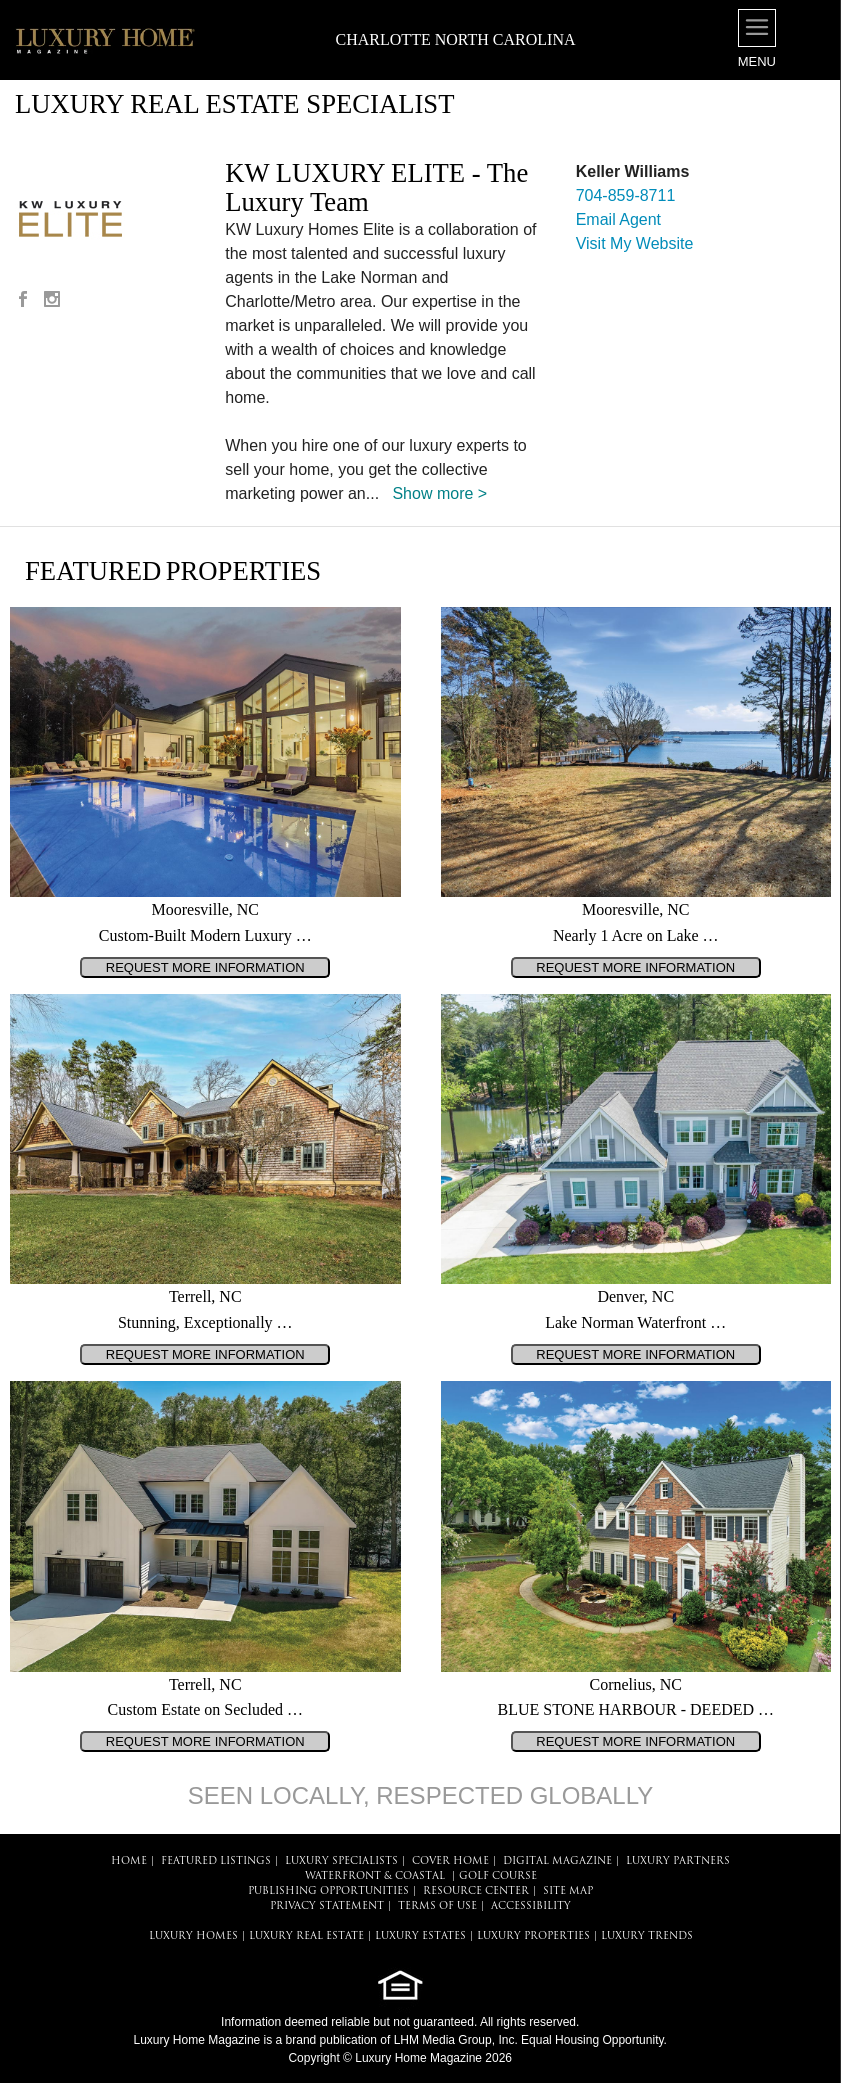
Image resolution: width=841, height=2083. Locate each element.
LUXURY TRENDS (647, 1936)
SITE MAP (568, 1891)
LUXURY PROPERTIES (533, 1936)
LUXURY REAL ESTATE (306, 1936)
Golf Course (498, 1876)
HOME (129, 1861)
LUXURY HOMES (193, 1936)
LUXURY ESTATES (420, 1936)
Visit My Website (635, 243)
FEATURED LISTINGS (216, 1861)
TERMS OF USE (437, 1906)
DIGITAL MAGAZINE (557, 1861)
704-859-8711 (626, 195)
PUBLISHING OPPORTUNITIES (328, 1891)
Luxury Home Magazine (197, 2040)
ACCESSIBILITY (531, 1906)
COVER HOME (450, 1861)
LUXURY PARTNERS (678, 1861)
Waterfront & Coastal (375, 1876)
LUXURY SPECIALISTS (341, 1861)
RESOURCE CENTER (476, 1891)
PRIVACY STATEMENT (327, 1906)
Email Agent (618, 219)
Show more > (439, 493)
